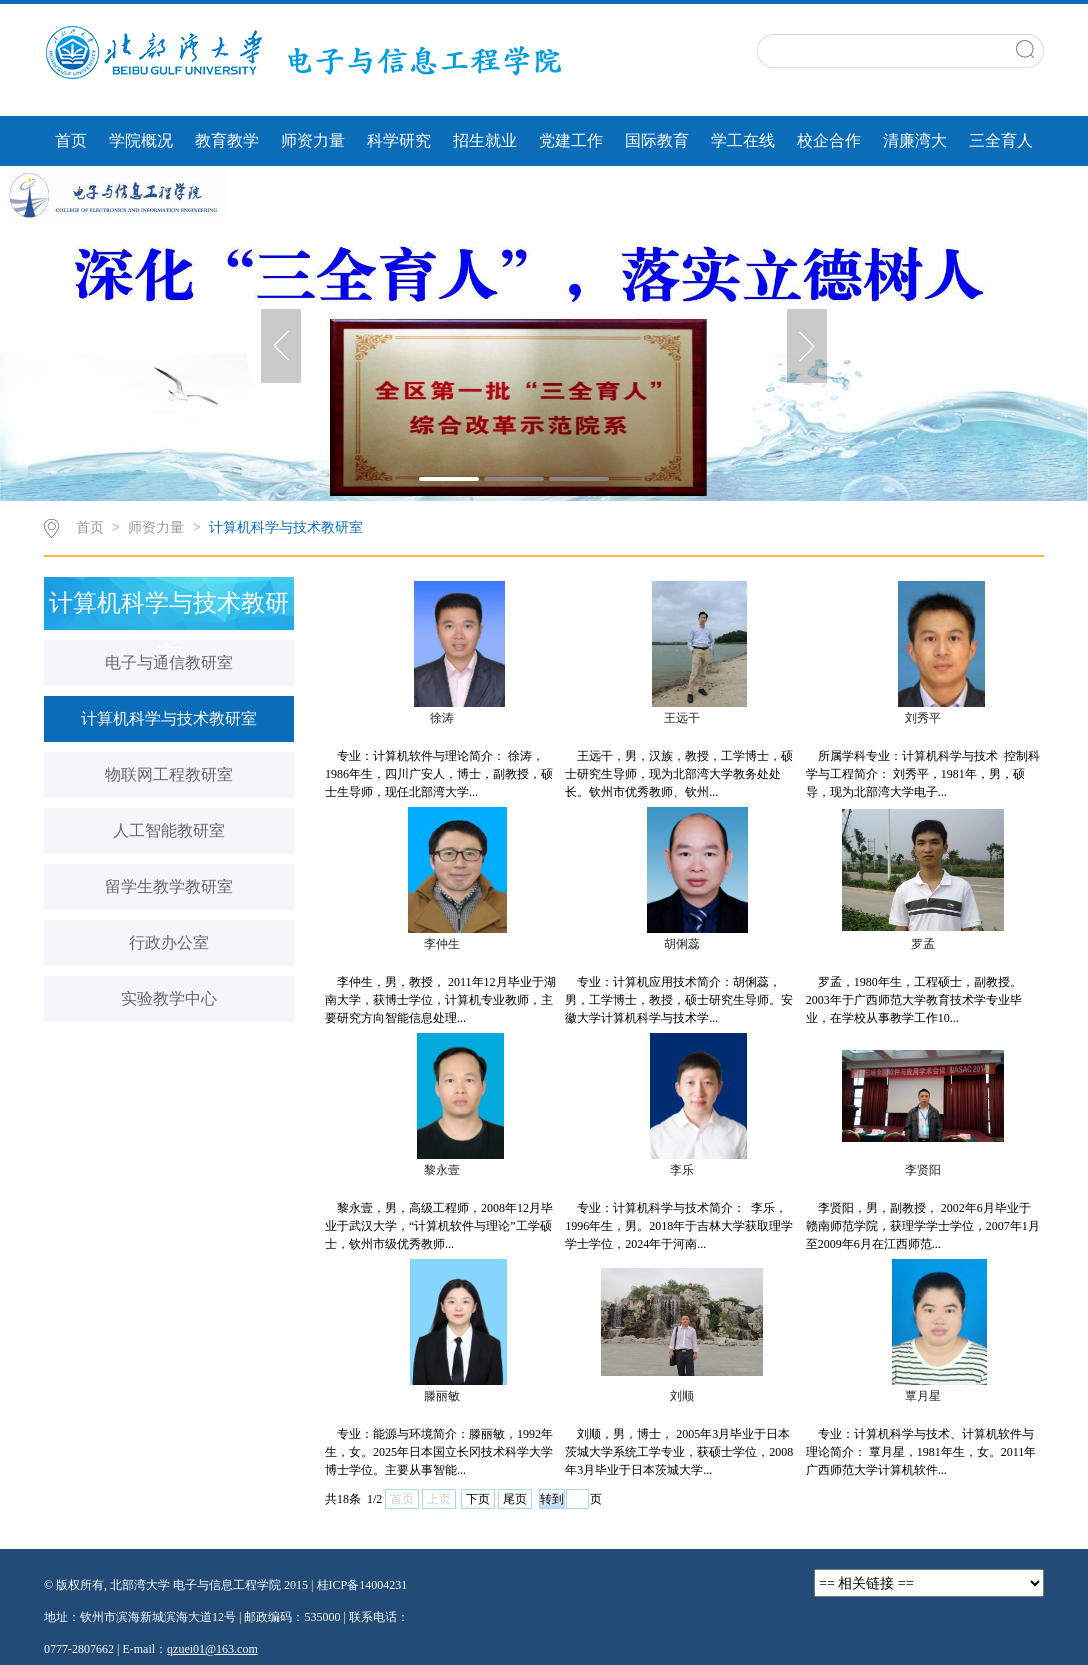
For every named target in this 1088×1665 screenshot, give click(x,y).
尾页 (515, 1499)
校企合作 (829, 140)
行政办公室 (169, 942)
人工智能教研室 (169, 830)
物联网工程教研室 (169, 774)
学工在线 (743, 140)
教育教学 (227, 140)
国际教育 (657, 140)
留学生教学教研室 (169, 886)
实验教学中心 (169, 998)
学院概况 (141, 140)
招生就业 (485, 140)
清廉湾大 (915, 140)
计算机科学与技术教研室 (286, 527)
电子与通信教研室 (169, 662)
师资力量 (313, 140)
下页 (478, 1499)
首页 (71, 140)
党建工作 (571, 140)
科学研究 (399, 140)
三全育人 (1001, 140)
